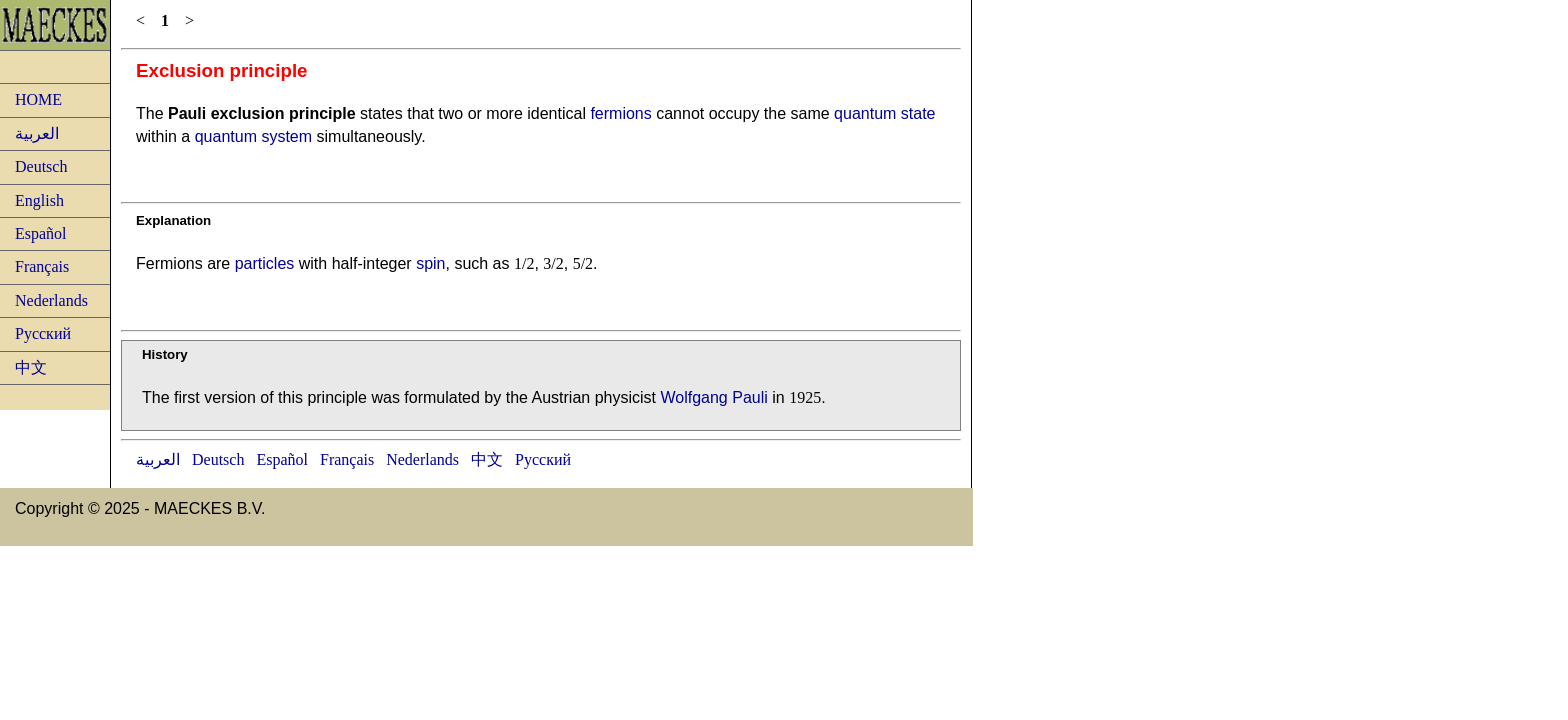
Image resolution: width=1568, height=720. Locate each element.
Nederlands (51, 300)
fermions (620, 113)
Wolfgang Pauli (713, 397)
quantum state (884, 113)
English (39, 200)
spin (430, 263)
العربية (37, 133)
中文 (31, 367)
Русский (43, 333)
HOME (38, 99)
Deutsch (41, 166)
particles (265, 263)
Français (42, 266)
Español (41, 233)
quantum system (253, 136)
